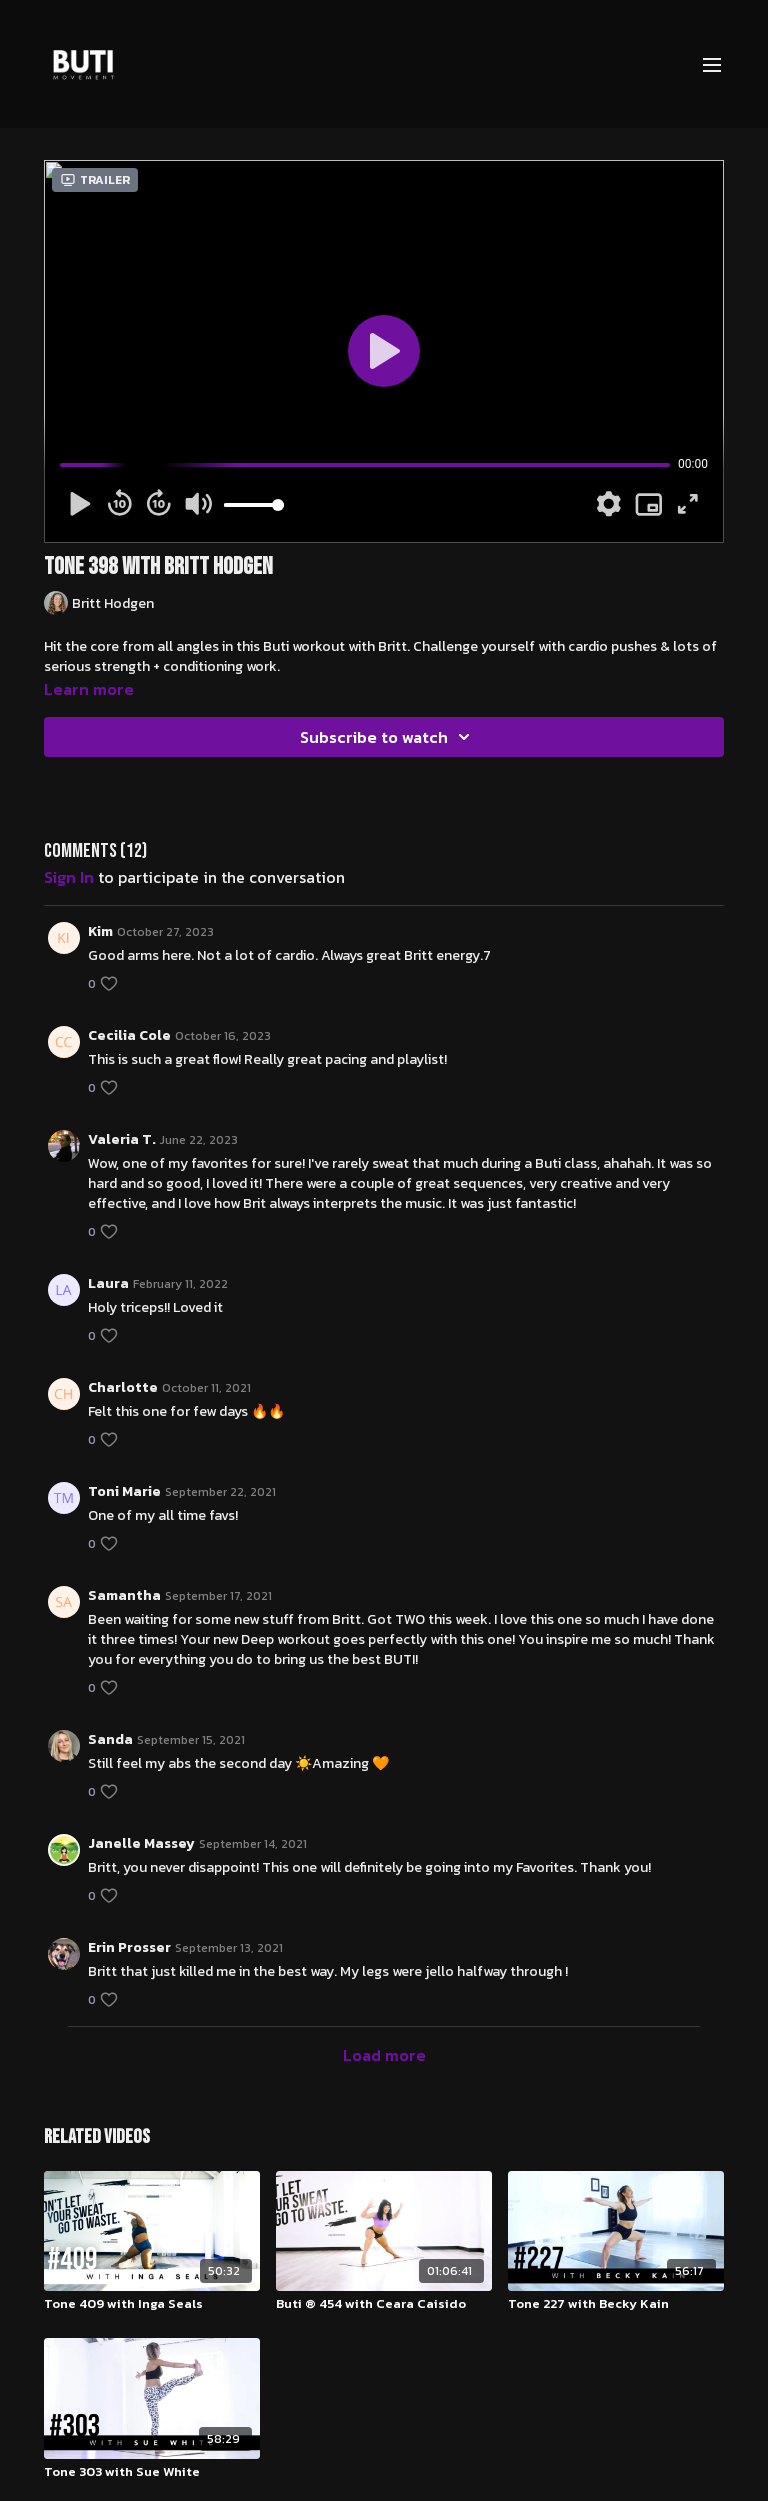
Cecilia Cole (129, 1035)
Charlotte (123, 1387)
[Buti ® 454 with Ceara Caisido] (384, 2304)
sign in (69, 877)
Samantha (124, 1595)
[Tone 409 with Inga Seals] (152, 2304)
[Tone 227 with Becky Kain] (616, 2304)
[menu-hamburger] (712, 64)
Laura (108, 1283)
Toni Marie (124, 1491)
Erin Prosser (129, 1947)
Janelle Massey (141, 1843)
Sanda (110, 1739)
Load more (384, 2055)
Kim (100, 931)
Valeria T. (122, 1139)
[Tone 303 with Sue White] (152, 2472)
